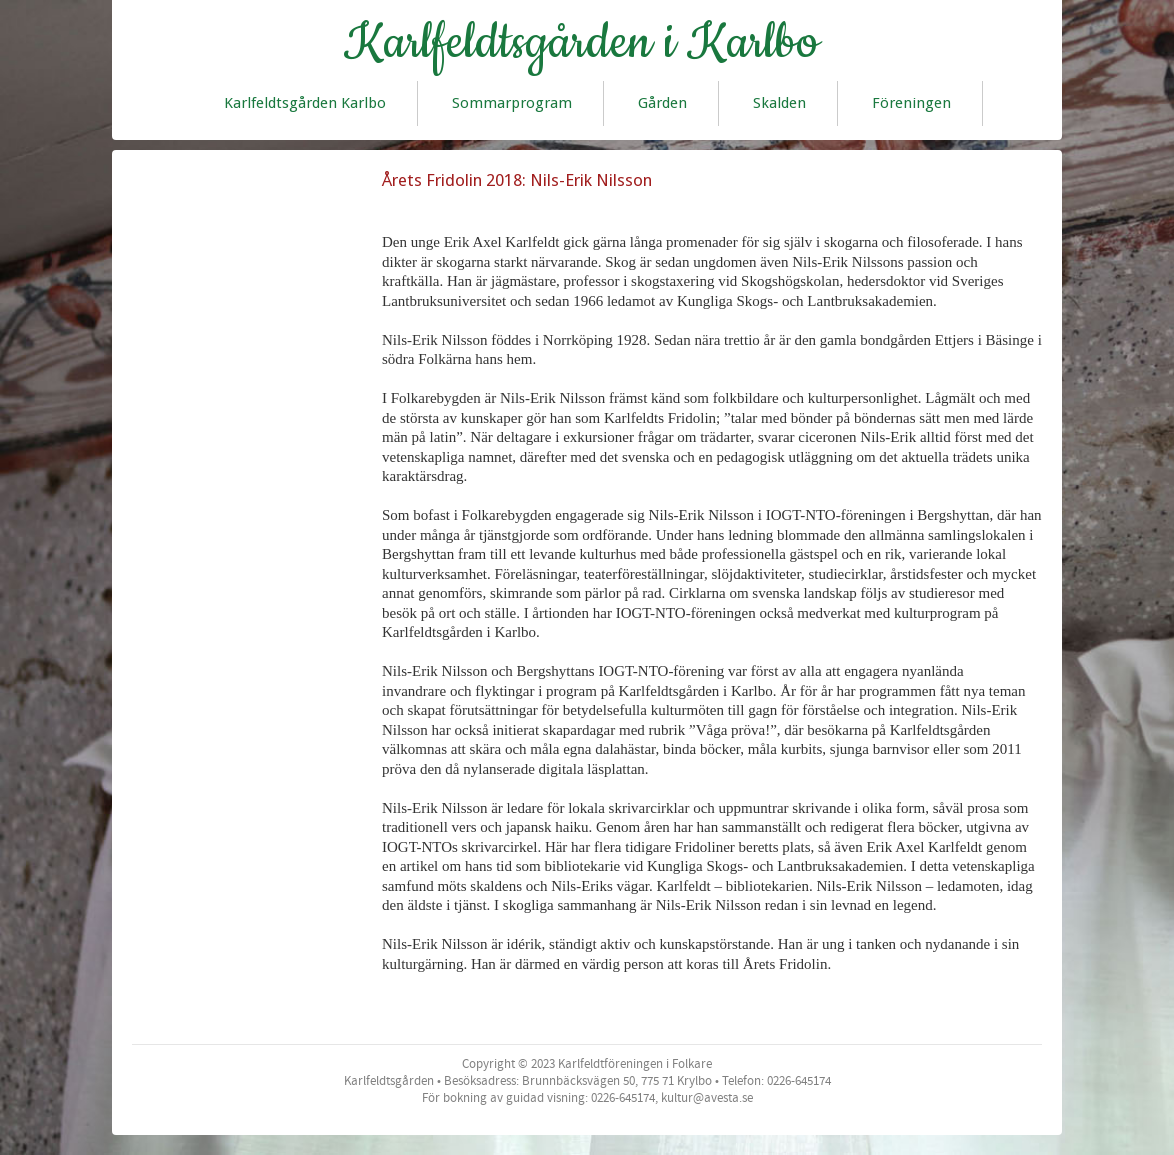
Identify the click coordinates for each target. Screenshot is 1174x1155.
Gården (662, 103)
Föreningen (911, 103)
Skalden (779, 103)
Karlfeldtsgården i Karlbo (581, 43)
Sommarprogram (512, 103)
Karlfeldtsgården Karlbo (305, 103)
